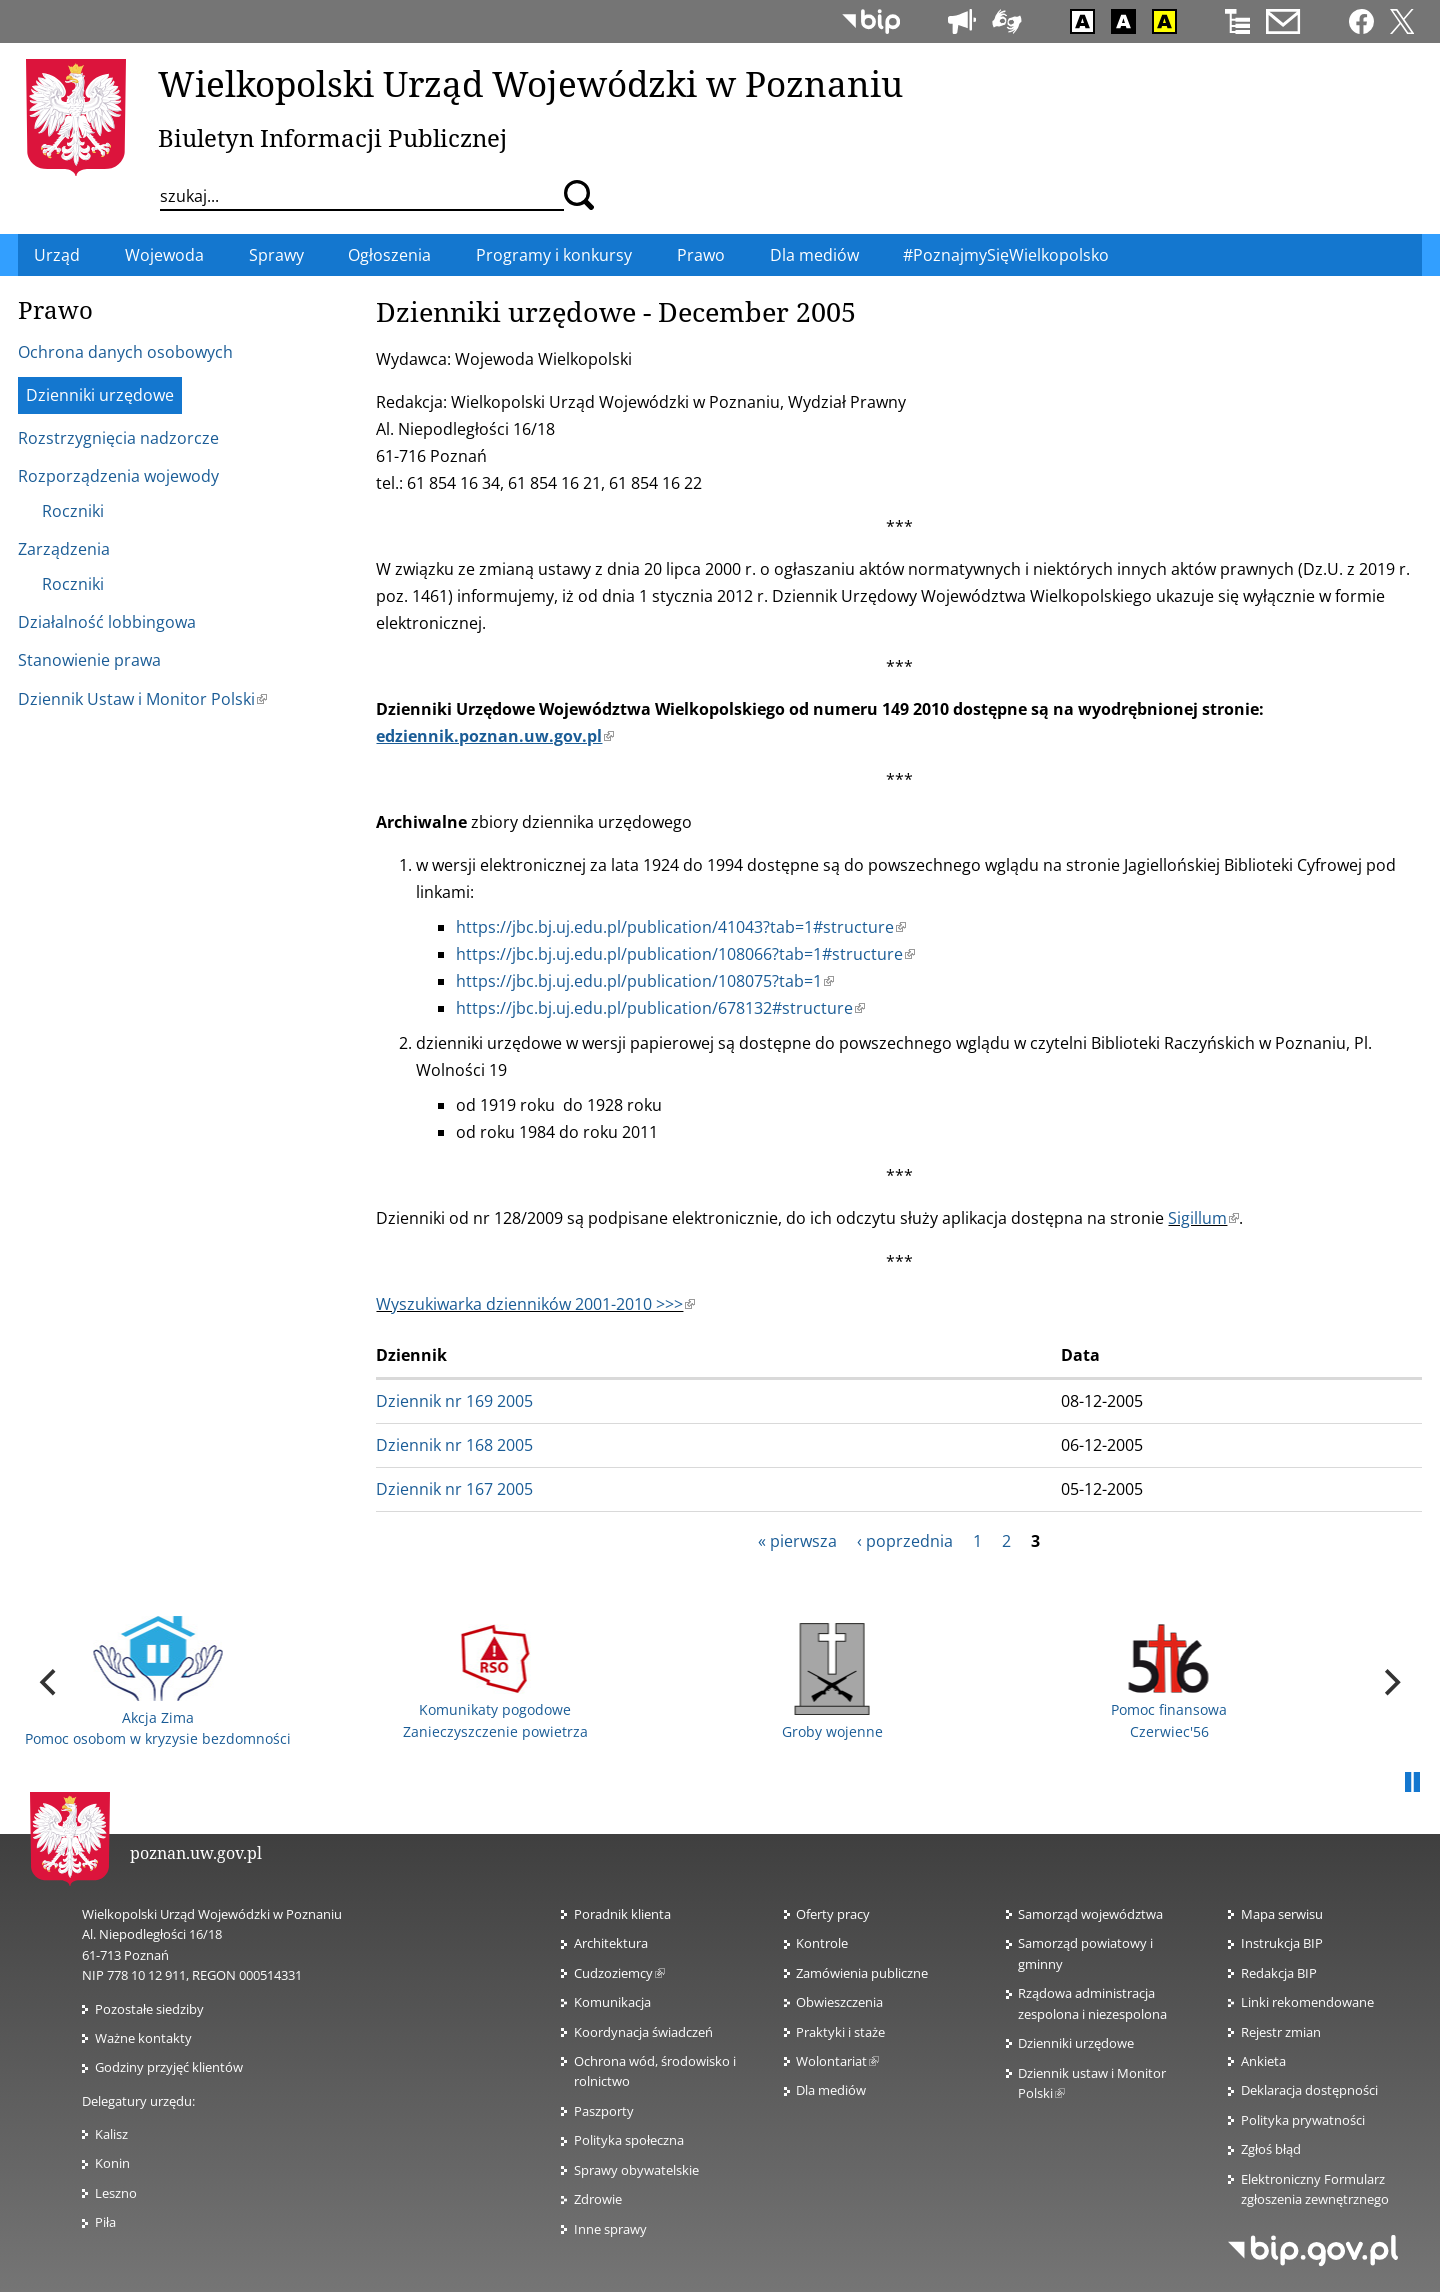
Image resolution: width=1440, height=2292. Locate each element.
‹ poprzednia (905, 1541)
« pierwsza (797, 1541)
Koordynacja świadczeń (643, 2032)
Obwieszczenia (839, 2002)
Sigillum (1203, 1218)
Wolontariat (837, 2061)
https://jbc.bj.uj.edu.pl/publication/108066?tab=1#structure (685, 954)
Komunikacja (612, 2002)
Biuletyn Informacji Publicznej (332, 137)
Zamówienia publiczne (862, 1973)
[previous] (50, 1682)
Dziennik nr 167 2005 (454, 1489)
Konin (112, 2163)
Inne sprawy (610, 2229)
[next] (1390, 1682)
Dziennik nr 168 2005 (454, 1445)
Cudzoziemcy (619, 1973)
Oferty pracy (833, 1914)
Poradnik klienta (622, 1914)
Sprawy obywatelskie (636, 2170)
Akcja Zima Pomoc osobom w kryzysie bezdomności (158, 1682)
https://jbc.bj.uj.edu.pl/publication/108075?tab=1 (645, 981)
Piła (105, 2222)
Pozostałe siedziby (149, 2009)
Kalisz (111, 2134)
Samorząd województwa (1090, 1914)
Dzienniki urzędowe (1076, 2043)
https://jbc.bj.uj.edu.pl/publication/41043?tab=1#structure (681, 927)
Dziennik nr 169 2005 (454, 1401)
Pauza (1412, 1783)
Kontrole (822, 1943)
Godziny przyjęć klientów (169, 2067)
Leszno (116, 2193)
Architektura (611, 1943)
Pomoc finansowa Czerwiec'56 (1169, 1682)
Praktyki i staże (840, 2032)
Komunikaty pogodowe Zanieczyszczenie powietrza (495, 1682)
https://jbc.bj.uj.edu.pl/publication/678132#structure (660, 1008)
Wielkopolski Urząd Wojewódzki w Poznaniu (530, 83)
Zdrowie (598, 2199)
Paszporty (604, 2111)
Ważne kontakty (143, 2038)
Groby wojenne (832, 1682)
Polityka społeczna (629, 2140)
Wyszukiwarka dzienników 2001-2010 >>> (535, 1304)
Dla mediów (831, 2090)
